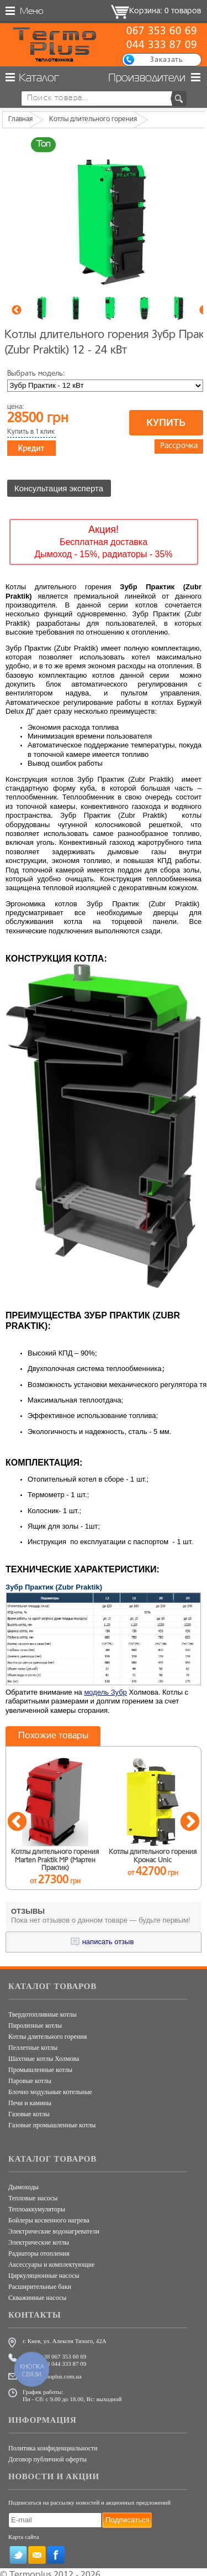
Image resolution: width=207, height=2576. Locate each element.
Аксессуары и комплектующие (51, 2259)
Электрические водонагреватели (53, 2226)
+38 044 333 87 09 (63, 2358)
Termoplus (30, 2570)
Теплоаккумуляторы (36, 2204)
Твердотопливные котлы (42, 2009)
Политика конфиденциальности (53, 2444)
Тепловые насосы (32, 2193)
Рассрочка (179, 446)
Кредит (31, 448)
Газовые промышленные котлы (51, 2120)
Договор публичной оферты (47, 2455)
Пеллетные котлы (32, 2043)
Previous (16, 310)
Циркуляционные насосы (43, 2270)
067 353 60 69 (161, 32)
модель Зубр (105, 1687)
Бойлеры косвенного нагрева (48, 2215)
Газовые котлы (29, 2109)
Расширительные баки (39, 2282)
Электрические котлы (38, 2237)
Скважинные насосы (37, 2293)
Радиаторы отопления (39, 2248)
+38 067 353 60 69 (63, 2351)
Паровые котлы (29, 2076)
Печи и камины (29, 2098)
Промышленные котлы (40, 2065)
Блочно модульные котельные (50, 2087)
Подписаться (127, 2515)
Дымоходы (23, 2182)
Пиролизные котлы (35, 2020)
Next (190, 1817)
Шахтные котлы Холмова (43, 2054)
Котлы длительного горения (47, 2031)
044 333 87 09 (161, 45)
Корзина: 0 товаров (165, 11)
